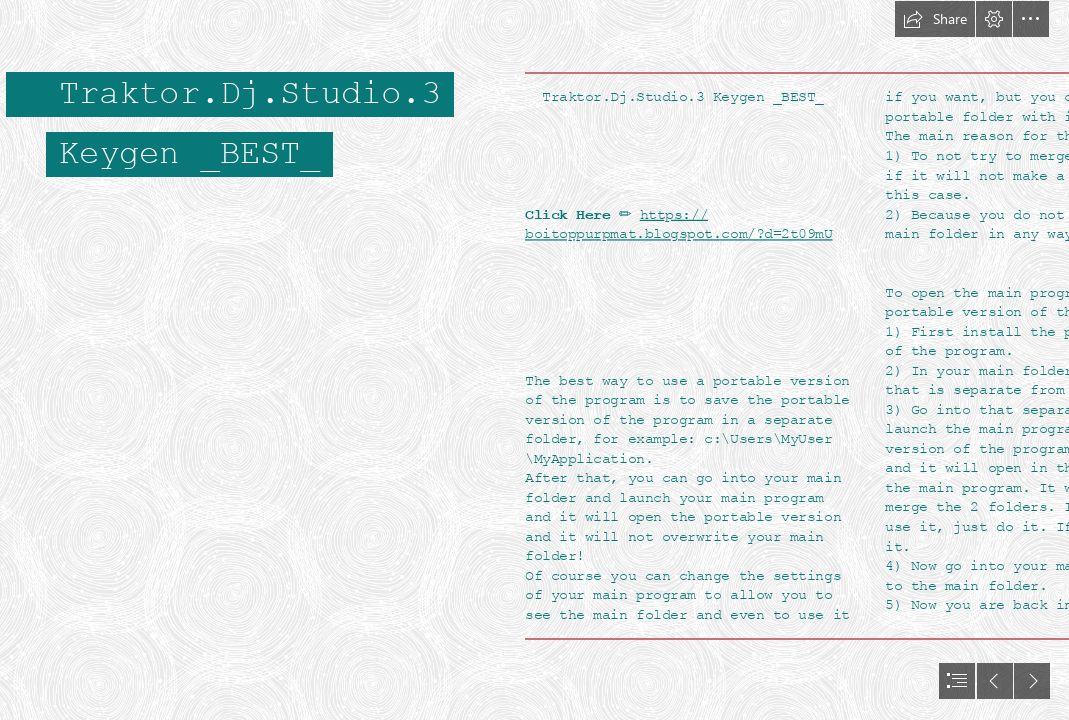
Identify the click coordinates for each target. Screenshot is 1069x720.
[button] (935, 19)
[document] (534, 360)
